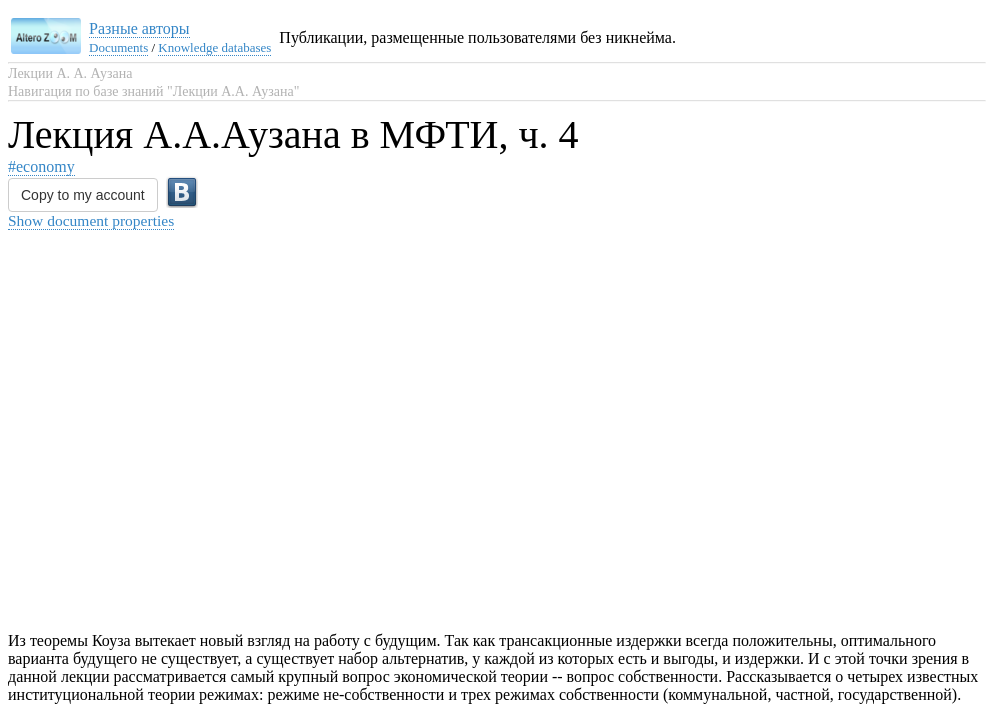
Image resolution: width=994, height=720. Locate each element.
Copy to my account (83, 195)
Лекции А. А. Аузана (70, 73)
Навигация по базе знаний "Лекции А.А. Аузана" (154, 91)
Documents (118, 47)
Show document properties (91, 220)
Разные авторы (139, 28)
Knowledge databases (214, 47)
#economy (41, 166)
